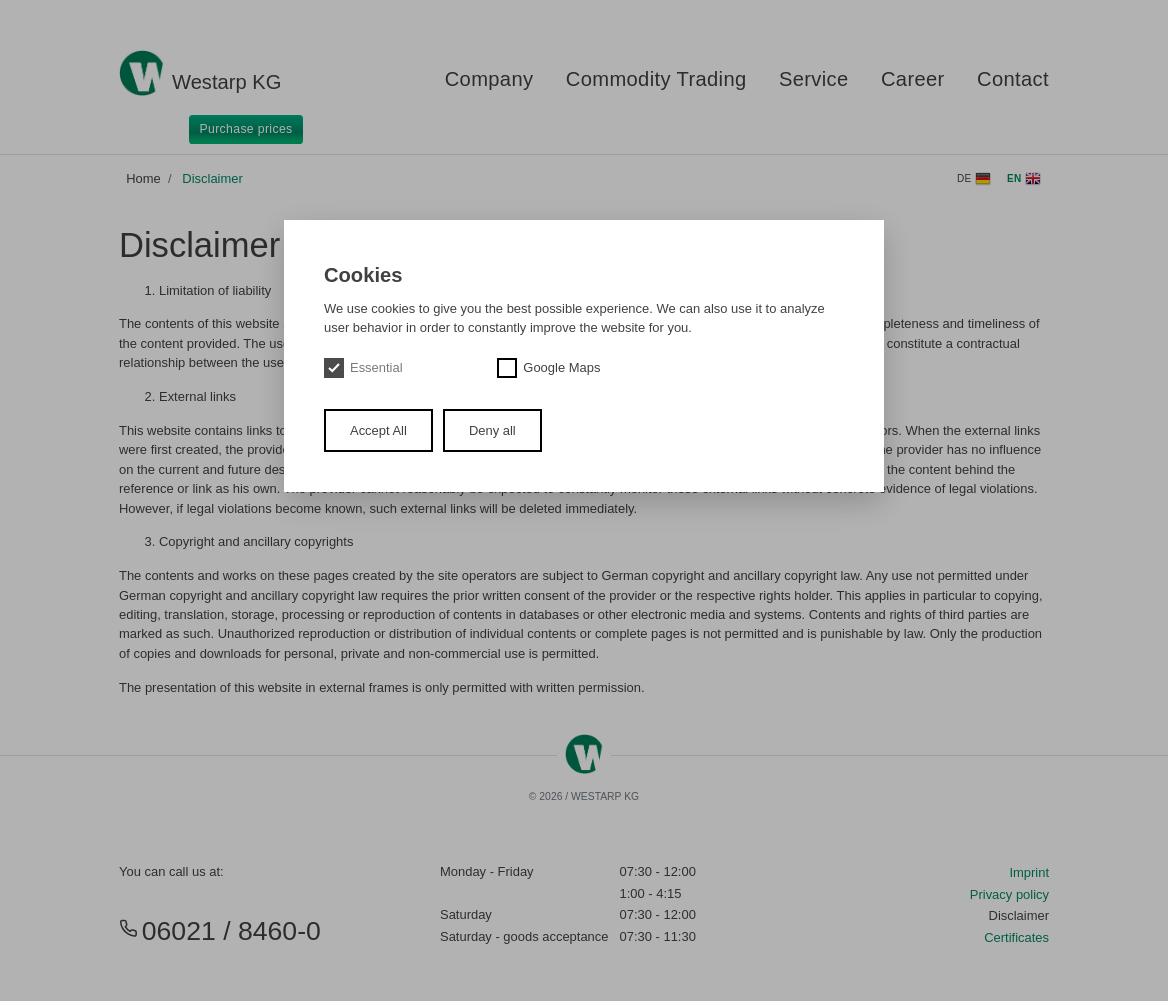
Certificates (1016, 937)
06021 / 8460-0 (220, 931)
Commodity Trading (656, 79)
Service (814, 79)
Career (913, 79)
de (974, 179)
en (1024, 179)
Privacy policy (1009, 894)
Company (489, 79)
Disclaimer (212, 178)
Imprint (1029, 872)
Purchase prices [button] (246, 129)
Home (143, 178)
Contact (1013, 79)
